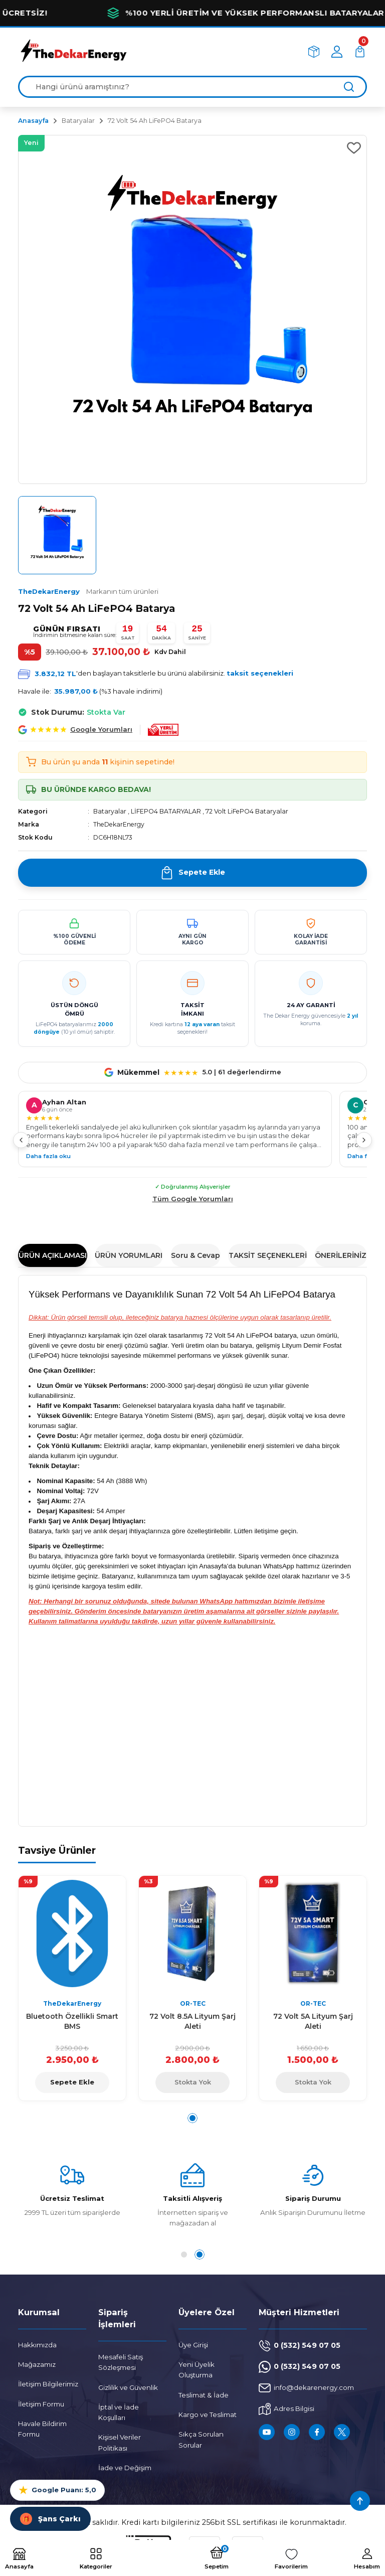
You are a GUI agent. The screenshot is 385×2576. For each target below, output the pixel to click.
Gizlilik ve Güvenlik (128, 2387)
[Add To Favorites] (354, 148)
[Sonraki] (364, 1140)
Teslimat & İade (203, 2395)
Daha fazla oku (48, 1156)
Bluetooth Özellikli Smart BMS (72, 2021)
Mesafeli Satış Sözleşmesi (120, 2362)
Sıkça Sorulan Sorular (201, 2439)
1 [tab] (192, 2118)
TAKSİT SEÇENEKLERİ (268, 1255)
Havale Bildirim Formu (42, 2429)
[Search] (192, 87)
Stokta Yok (192, 2082)
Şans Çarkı (50, 2519)
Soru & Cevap (195, 1255)
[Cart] (360, 52)
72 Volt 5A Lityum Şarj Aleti (313, 2021)
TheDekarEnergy (88, 591)
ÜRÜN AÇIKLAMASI (53, 1255)
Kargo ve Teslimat (207, 2414)
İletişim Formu (41, 2404)
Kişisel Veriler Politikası (119, 2442)
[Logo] (73, 51)
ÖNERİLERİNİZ (340, 1255)
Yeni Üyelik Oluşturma (196, 2369)
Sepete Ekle (72, 2082)
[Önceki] (21, 1140)
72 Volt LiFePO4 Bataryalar (247, 811)
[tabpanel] (72, 1988)
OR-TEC (193, 2003)
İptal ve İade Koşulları (118, 2412)
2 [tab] (202, 2254)
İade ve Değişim (124, 2468)
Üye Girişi (193, 2345)
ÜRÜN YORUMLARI (128, 1255)
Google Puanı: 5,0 (57, 2490)
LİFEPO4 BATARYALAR (166, 811)
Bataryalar (109, 811)
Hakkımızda (37, 2345)
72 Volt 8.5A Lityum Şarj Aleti (192, 2021)
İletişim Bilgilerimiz (48, 2384)
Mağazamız (37, 2364)
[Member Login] (337, 52)
